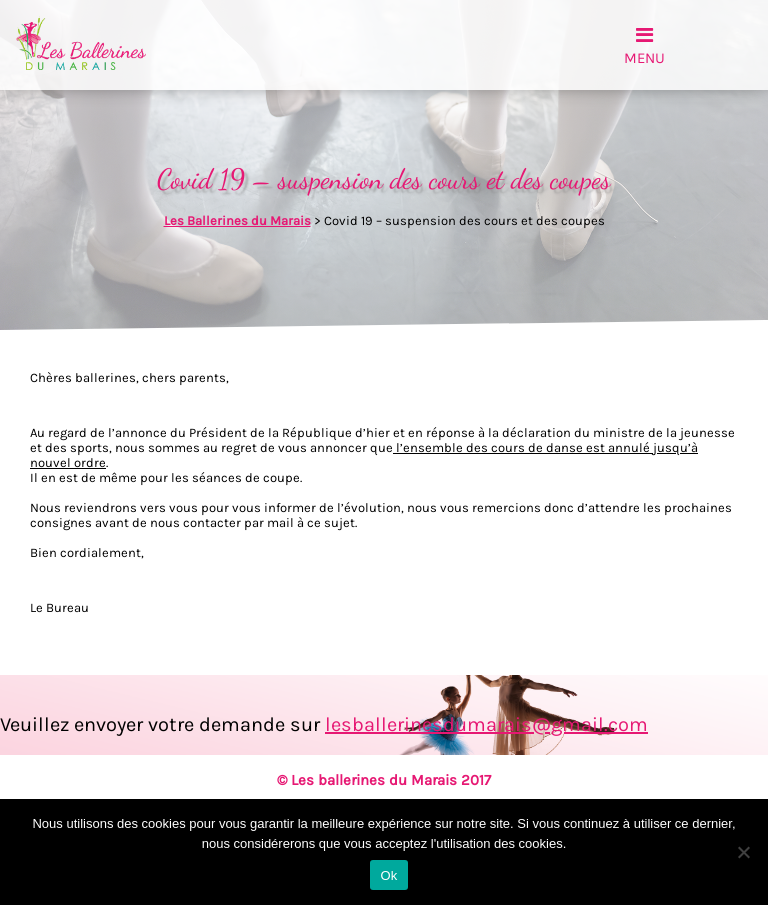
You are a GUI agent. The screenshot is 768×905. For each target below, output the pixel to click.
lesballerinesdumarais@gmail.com (486, 724)
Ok (388, 875)
